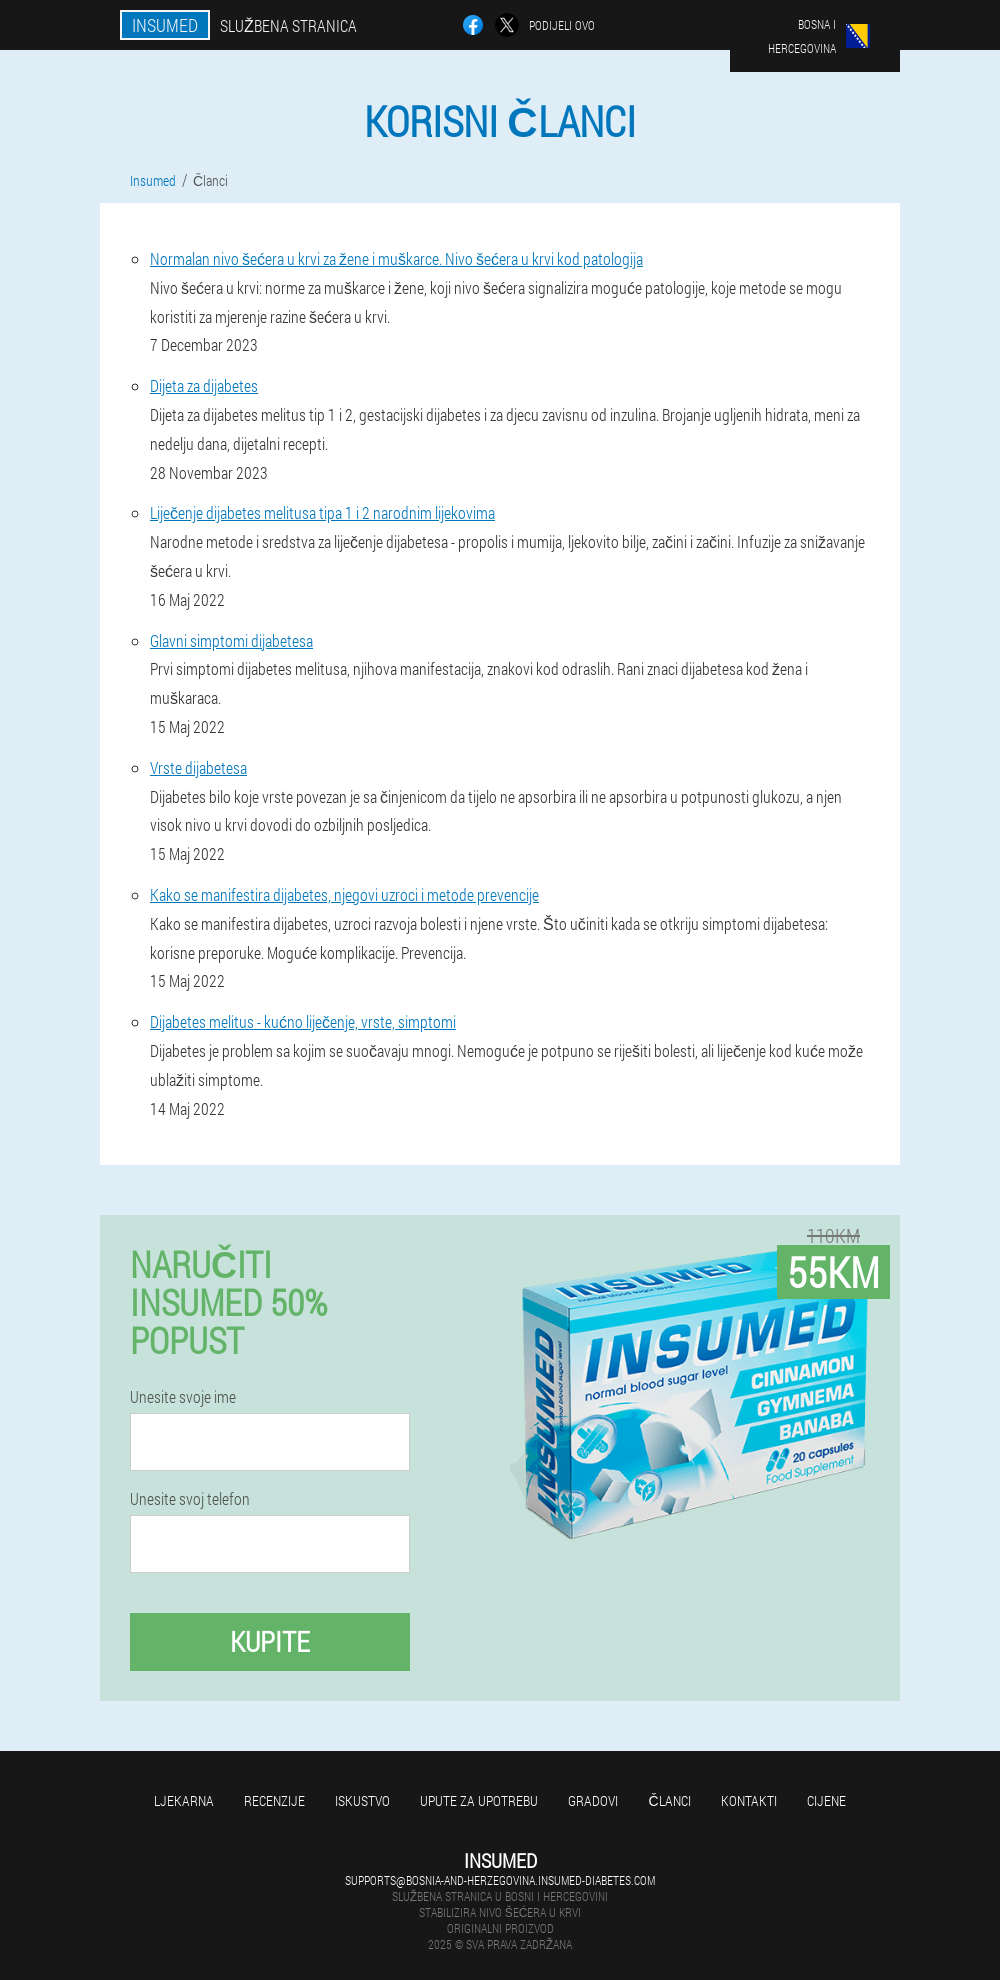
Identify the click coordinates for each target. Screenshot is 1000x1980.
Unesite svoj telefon (190, 1499)
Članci (669, 1800)
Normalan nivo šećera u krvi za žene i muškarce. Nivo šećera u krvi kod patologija (396, 258)
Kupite (270, 1641)
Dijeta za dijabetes (204, 385)
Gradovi (593, 1800)
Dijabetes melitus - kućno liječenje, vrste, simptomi (303, 1021)
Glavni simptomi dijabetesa (231, 640)
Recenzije (274, 1800)
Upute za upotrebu (479, 1800)
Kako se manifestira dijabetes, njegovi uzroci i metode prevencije (344, 894)
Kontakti (749, 1800)
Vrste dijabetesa (198, 767)
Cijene (826, 1800)
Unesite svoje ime (183, 1397)
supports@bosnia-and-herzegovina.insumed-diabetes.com (500, 1880)
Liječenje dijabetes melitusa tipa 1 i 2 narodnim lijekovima (322, 512)
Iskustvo (362, 1800)
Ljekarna (184, 1800)
